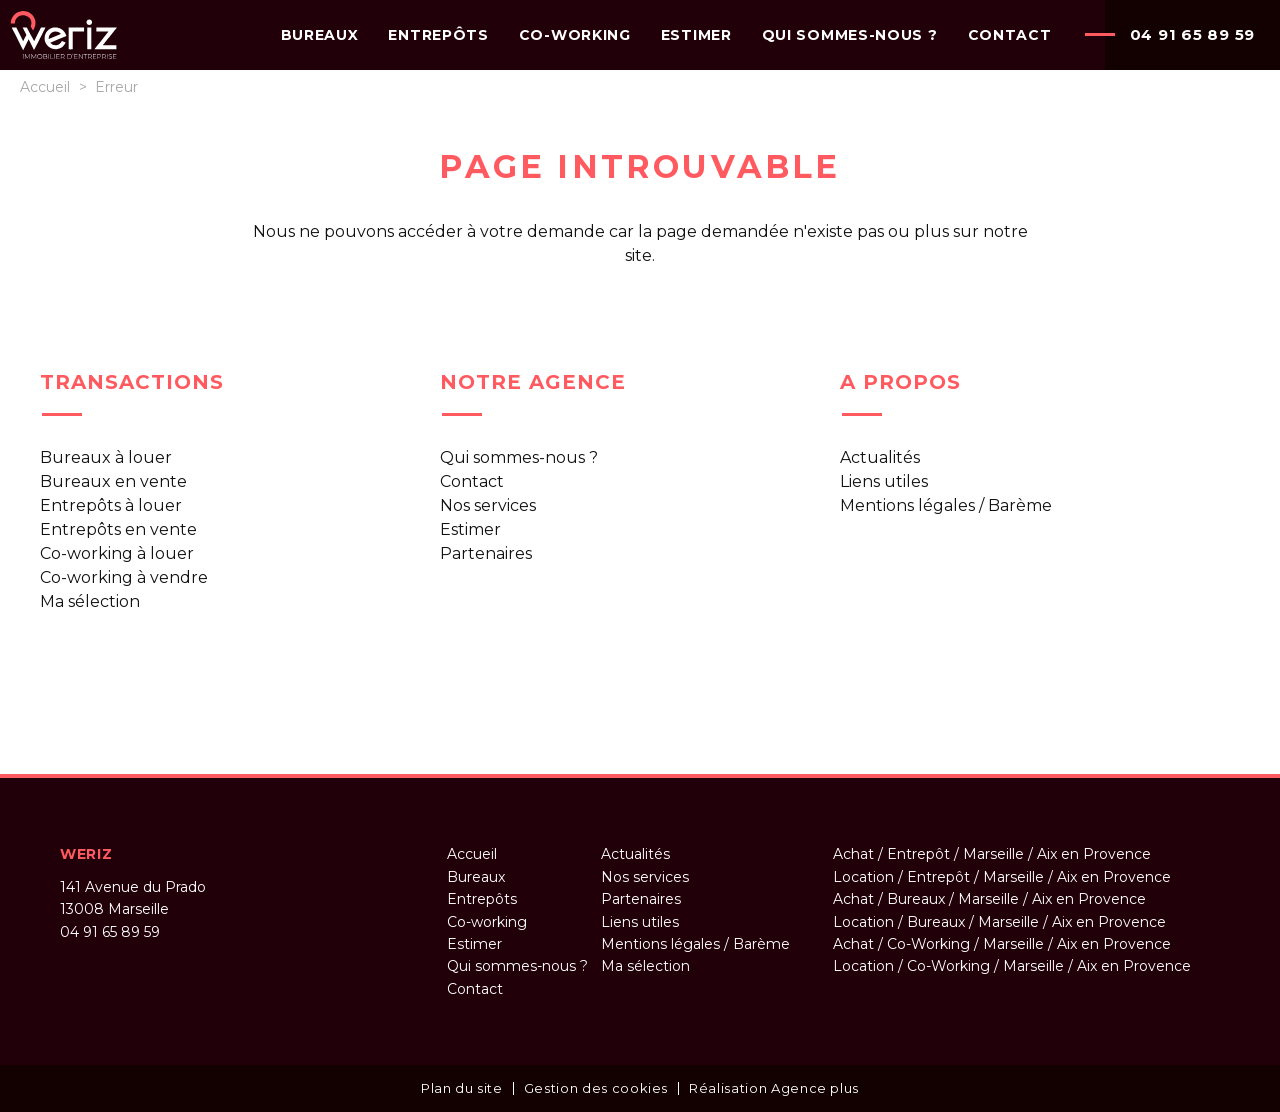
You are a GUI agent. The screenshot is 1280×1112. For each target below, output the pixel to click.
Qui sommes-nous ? (519, 457)
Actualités (880, 457)
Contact (472, 481)
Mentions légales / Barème (946, 505)
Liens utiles (884, 481)
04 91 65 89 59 (1193, 34)
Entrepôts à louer (111, 505)
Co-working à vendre (124, 577)
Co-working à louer (117, 553)
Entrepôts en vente (118, 529)
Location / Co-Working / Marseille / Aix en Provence (1012, 966)
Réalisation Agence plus (774, 1088)
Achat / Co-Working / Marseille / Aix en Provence (1002, 944)
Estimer (470, 529)
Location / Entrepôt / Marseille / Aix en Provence (1002, 877)
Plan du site (462, 1088)
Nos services (488, 505)
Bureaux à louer (106, 457)
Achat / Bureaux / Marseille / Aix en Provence (989, 899)
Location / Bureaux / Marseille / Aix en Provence (999, 922)
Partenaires (486, 553)
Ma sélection (90, 601)
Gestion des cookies (596, 1088)
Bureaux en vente (113, 481)
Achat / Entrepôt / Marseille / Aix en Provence (992, 854)
